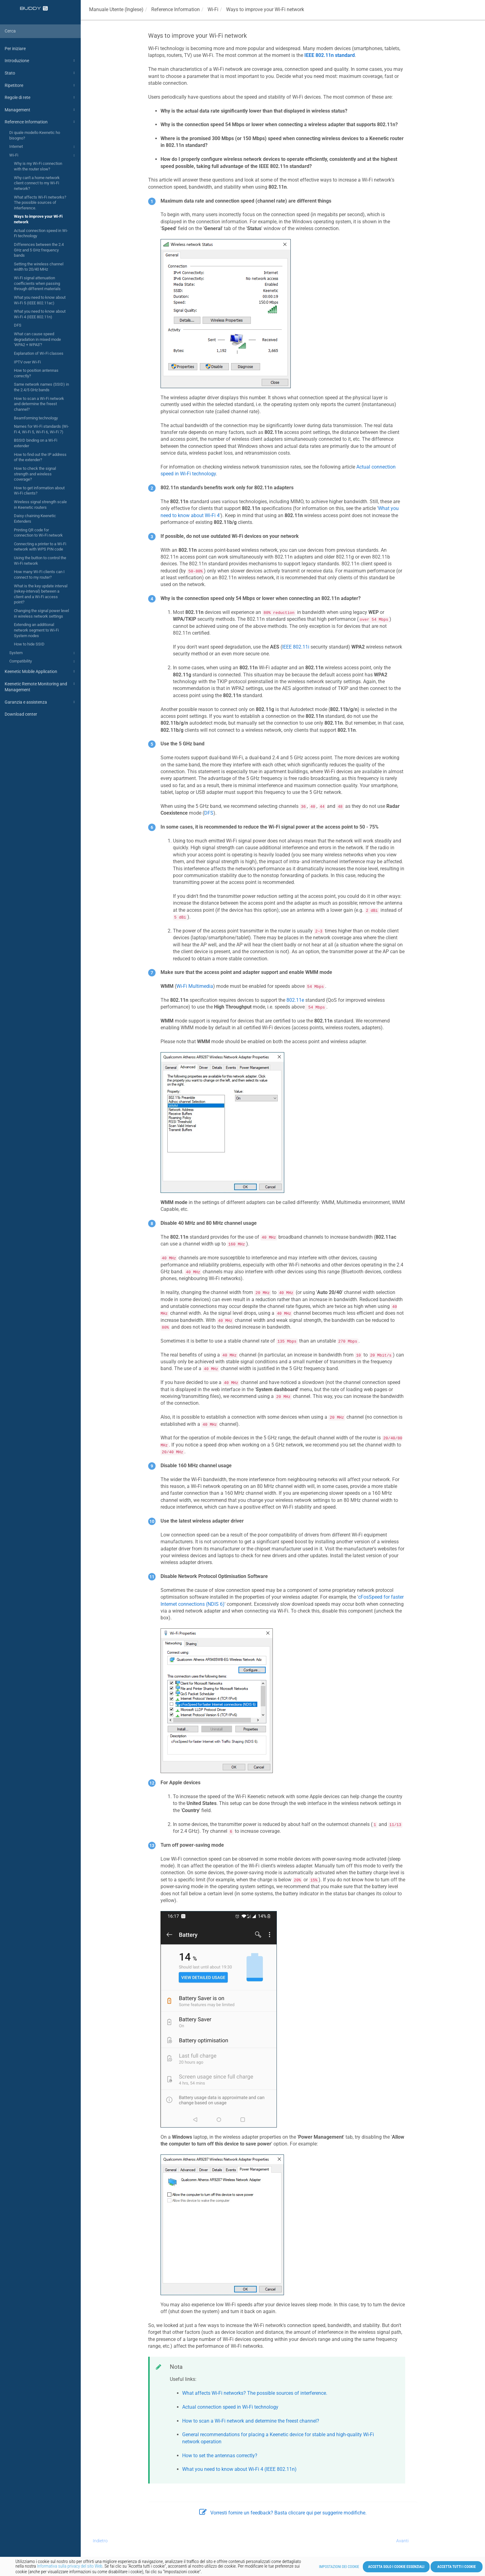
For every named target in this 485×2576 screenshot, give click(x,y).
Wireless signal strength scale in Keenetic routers (40, 504)
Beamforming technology (36, 418)
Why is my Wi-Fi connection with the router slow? (38, 166)
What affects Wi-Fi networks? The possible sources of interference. (40, 202)
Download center (21, 714)
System (42, 653)
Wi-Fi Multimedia (194, 986)
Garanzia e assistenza (40, 702)
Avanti (402, 2540)
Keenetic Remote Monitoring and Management (40, 686)
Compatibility (42, 661)
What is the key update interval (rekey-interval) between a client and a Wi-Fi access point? (40, 594)
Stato (40, 73)
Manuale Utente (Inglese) (116, 9)
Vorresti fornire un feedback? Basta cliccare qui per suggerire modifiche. (283, 2513)
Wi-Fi (42, 155)
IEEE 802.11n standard (329, 55)
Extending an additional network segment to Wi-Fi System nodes (36, 630)
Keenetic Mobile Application (40, 671)
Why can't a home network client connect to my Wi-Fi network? (37, 183)
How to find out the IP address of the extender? (40, 457)
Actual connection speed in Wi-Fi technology (41, 233)
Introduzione (40, 60)
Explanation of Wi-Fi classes (38, 353)
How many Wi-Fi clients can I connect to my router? (39, 574)
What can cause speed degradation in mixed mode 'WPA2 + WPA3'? (37, 339)
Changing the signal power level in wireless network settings (41, 613)
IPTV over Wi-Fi (27, 362)
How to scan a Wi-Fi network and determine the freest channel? (39, 404)
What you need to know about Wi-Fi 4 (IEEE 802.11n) (40, 314)
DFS (17, 325)
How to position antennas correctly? (36, 373)
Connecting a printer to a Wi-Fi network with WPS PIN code (40, 547)
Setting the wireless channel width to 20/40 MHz (38, 267)
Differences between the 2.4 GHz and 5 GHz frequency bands (39, 250)
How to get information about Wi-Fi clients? (39, 491)
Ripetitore (40, 85)
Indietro (100, 2540)
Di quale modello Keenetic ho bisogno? (34, 135)
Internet (42, 147)
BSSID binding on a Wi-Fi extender (35, 443)
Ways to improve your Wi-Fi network (38, 219)
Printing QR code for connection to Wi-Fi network (38, 533)
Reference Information (40, 121)
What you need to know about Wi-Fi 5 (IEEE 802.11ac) (40, 300)
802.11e (295, 1000)
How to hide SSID (29, 644)
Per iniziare (15, 48)
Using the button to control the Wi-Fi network (40, 560)
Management (40, 109)
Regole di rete (40, 97)
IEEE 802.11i (295, 647)
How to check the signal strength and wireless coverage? (35, 474)
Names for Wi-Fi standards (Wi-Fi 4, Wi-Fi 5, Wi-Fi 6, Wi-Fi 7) (41, 429)
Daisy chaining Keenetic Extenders (35, 518)
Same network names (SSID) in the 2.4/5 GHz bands (41, 387)
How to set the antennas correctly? (219, 2455)
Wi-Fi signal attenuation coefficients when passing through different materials (37, 283)
